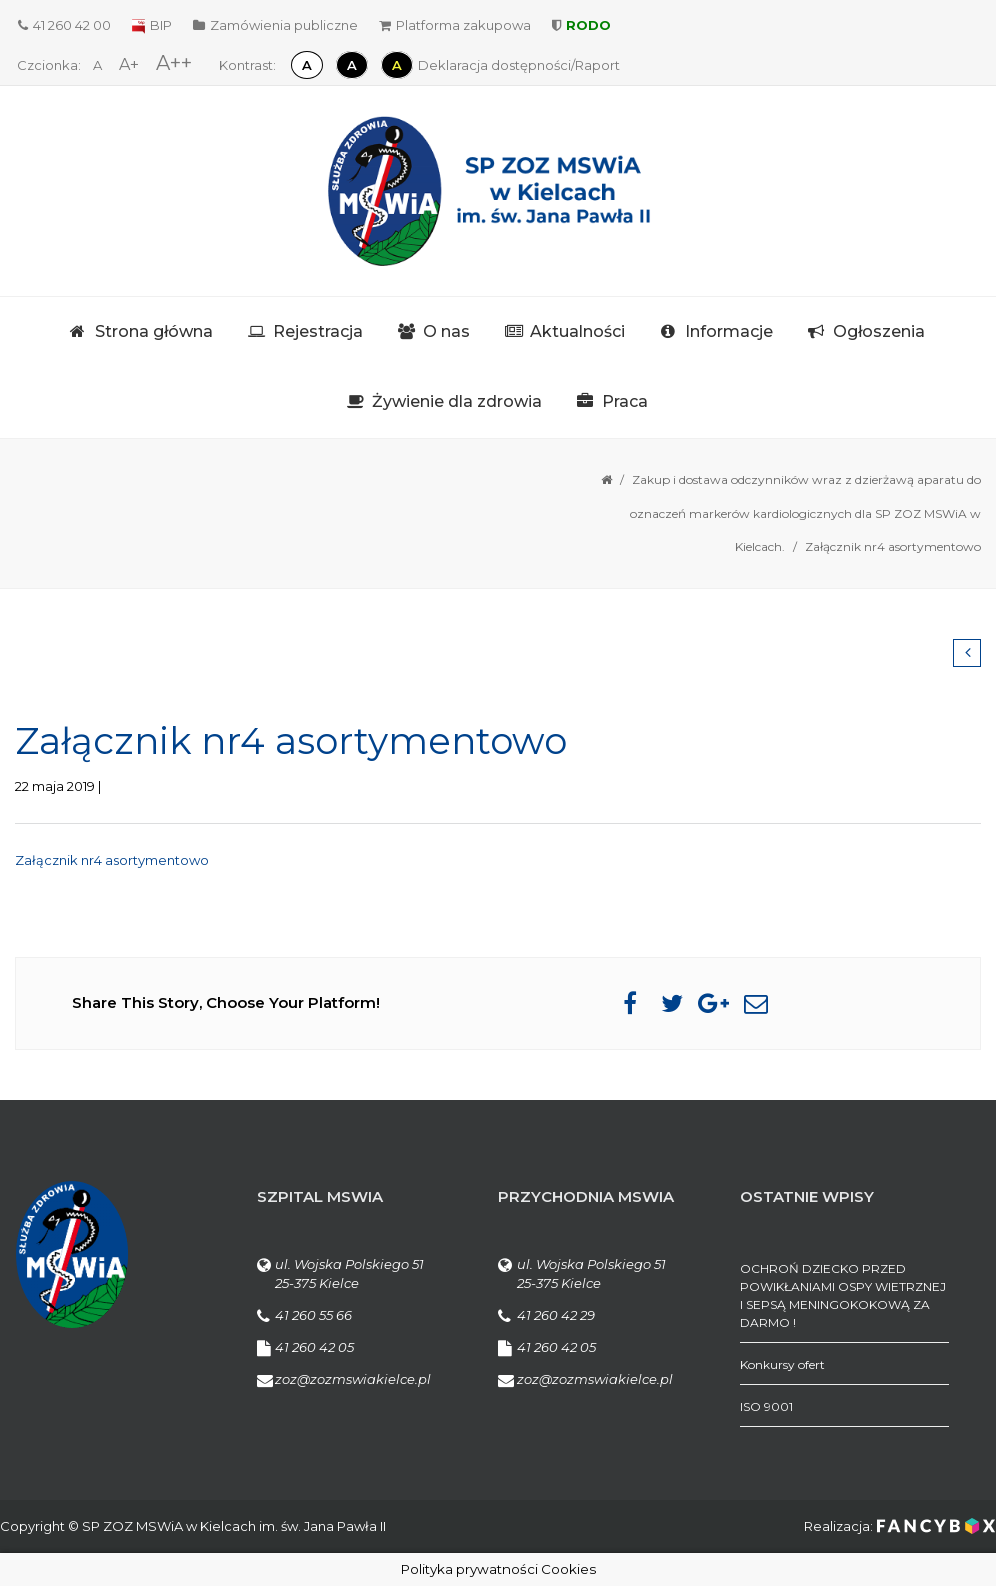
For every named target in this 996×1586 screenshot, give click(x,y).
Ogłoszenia (879, 331)
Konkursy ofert (782, 1364)
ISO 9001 (766, 1406)
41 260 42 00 (64, 25)
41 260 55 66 (313, 1315)
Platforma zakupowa (455, 25)
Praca (625, 401)
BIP (152, 25)
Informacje (729, 331)
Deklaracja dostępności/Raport (519, 65)
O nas (446, 331)
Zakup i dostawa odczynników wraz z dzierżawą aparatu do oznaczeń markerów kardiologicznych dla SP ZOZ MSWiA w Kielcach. (805, 513)
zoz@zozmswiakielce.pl (353, 1379)
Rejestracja (318, 331)
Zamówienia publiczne (275, 25)
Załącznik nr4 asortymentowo (112, 860)
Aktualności (577, 331)
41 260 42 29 (556, 1315)
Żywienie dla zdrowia (457, 401)
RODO (581, 25)
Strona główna (154, 331)
